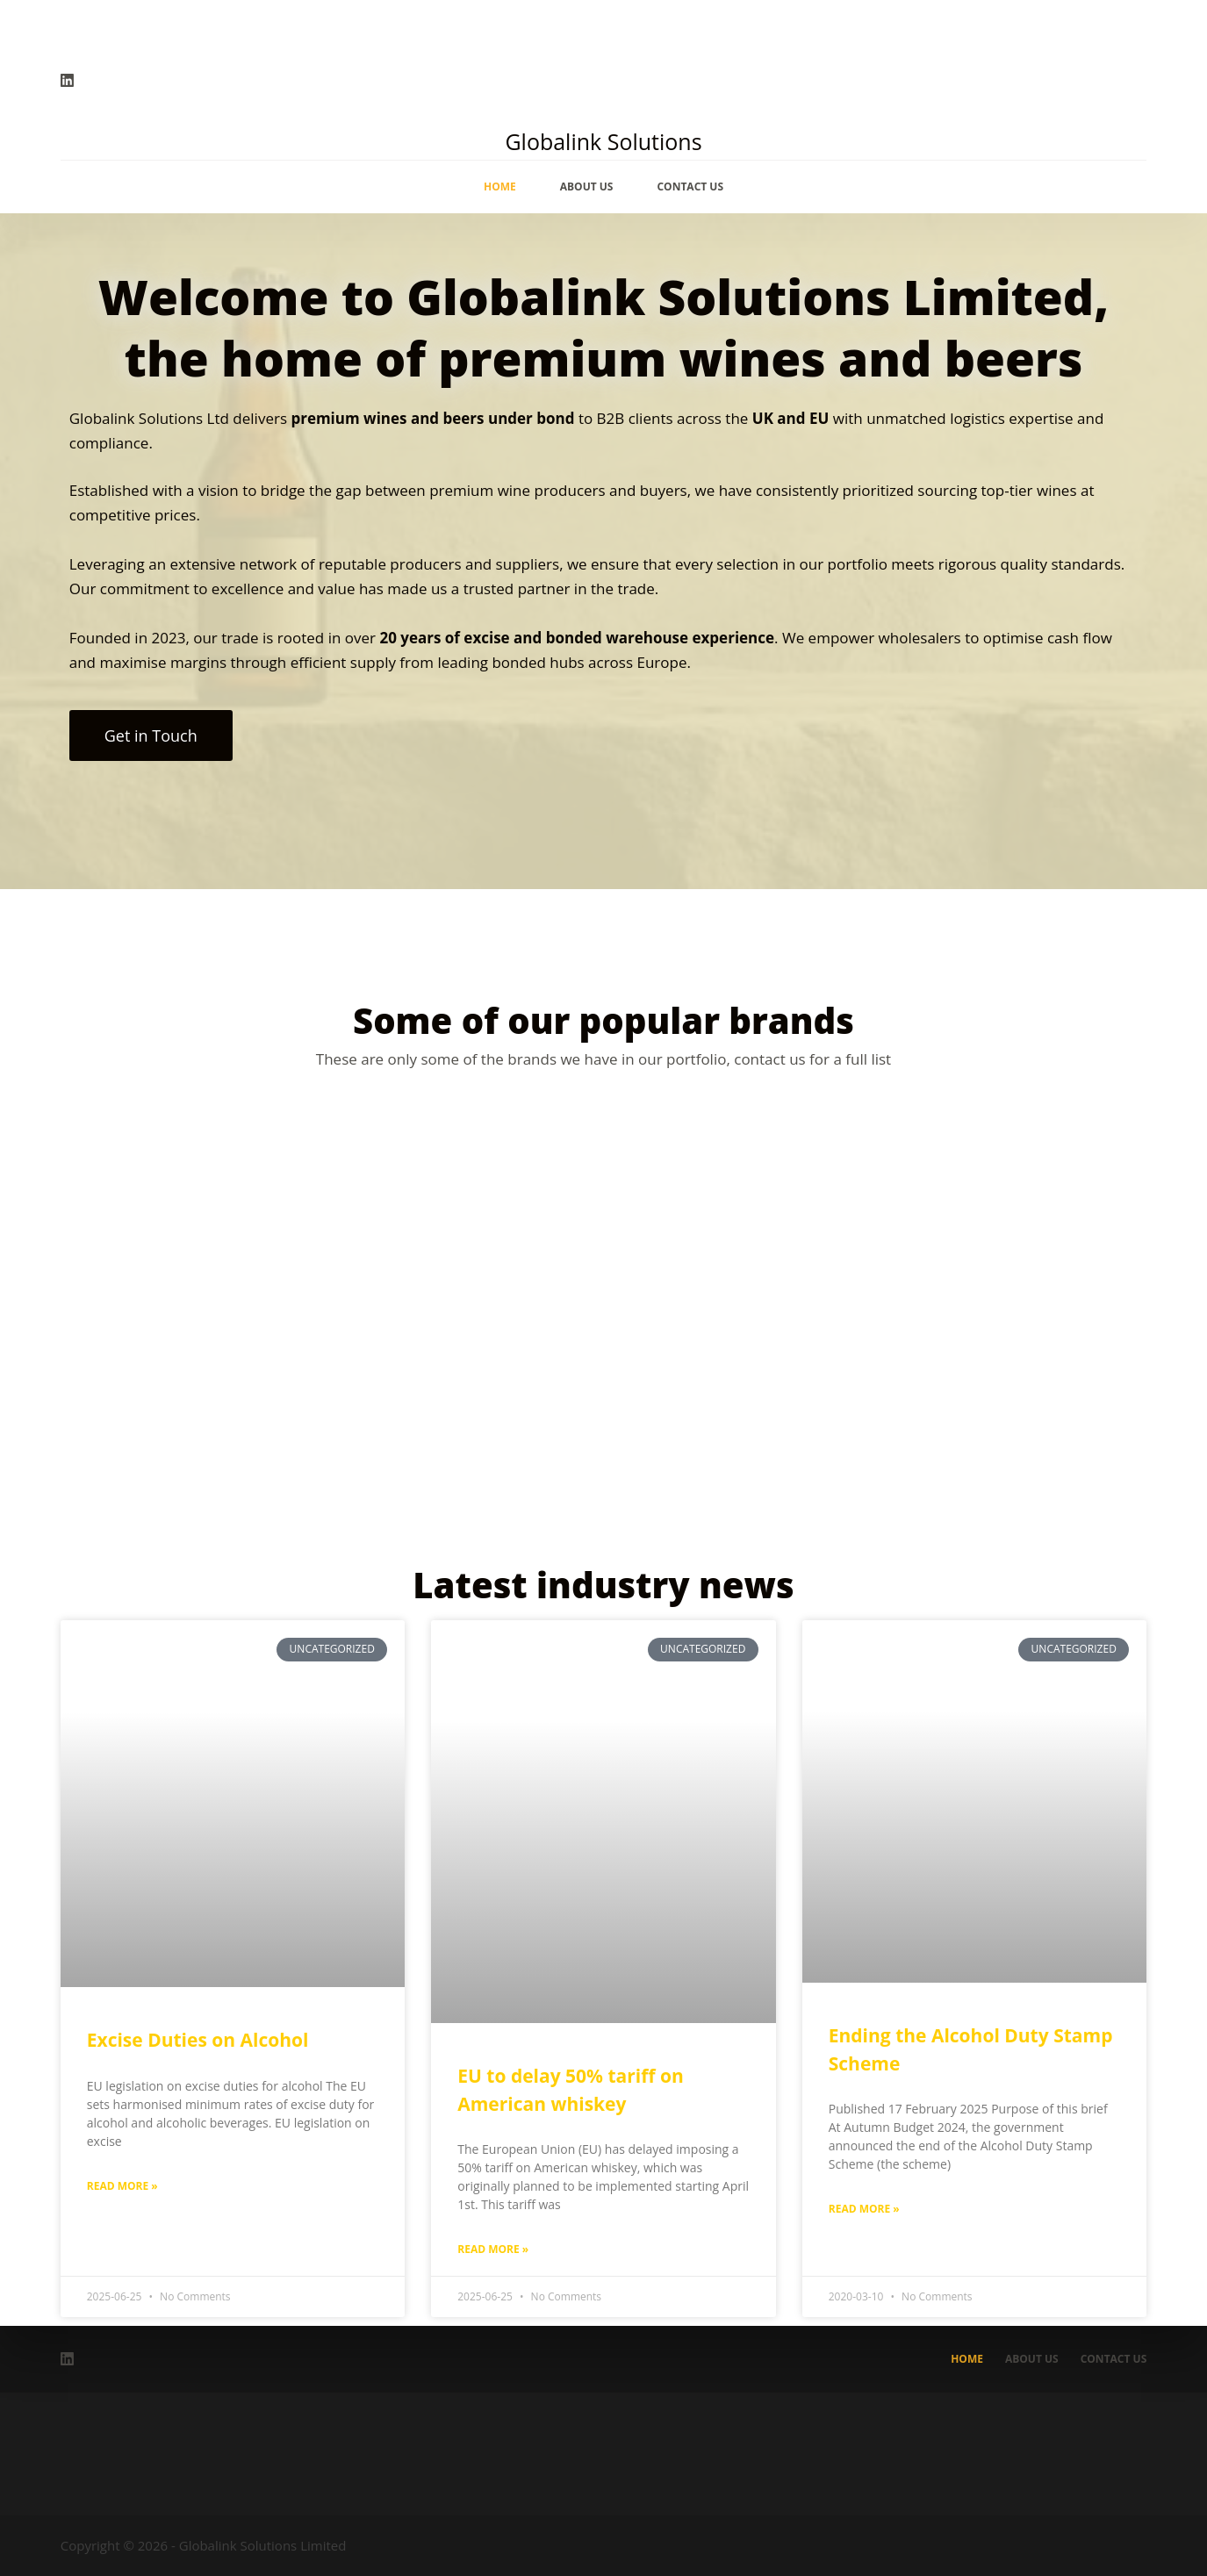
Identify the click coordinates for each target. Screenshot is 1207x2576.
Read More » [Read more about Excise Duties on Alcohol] (122, 2185)
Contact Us (690, 186)
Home (500, 186)
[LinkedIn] (67, 80)
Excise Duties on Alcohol (198, 2039)
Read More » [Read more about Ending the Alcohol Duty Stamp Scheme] (864, 2208)
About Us (587, 186)
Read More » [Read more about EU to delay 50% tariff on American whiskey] (492, 2249)
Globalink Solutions (603, 141)
